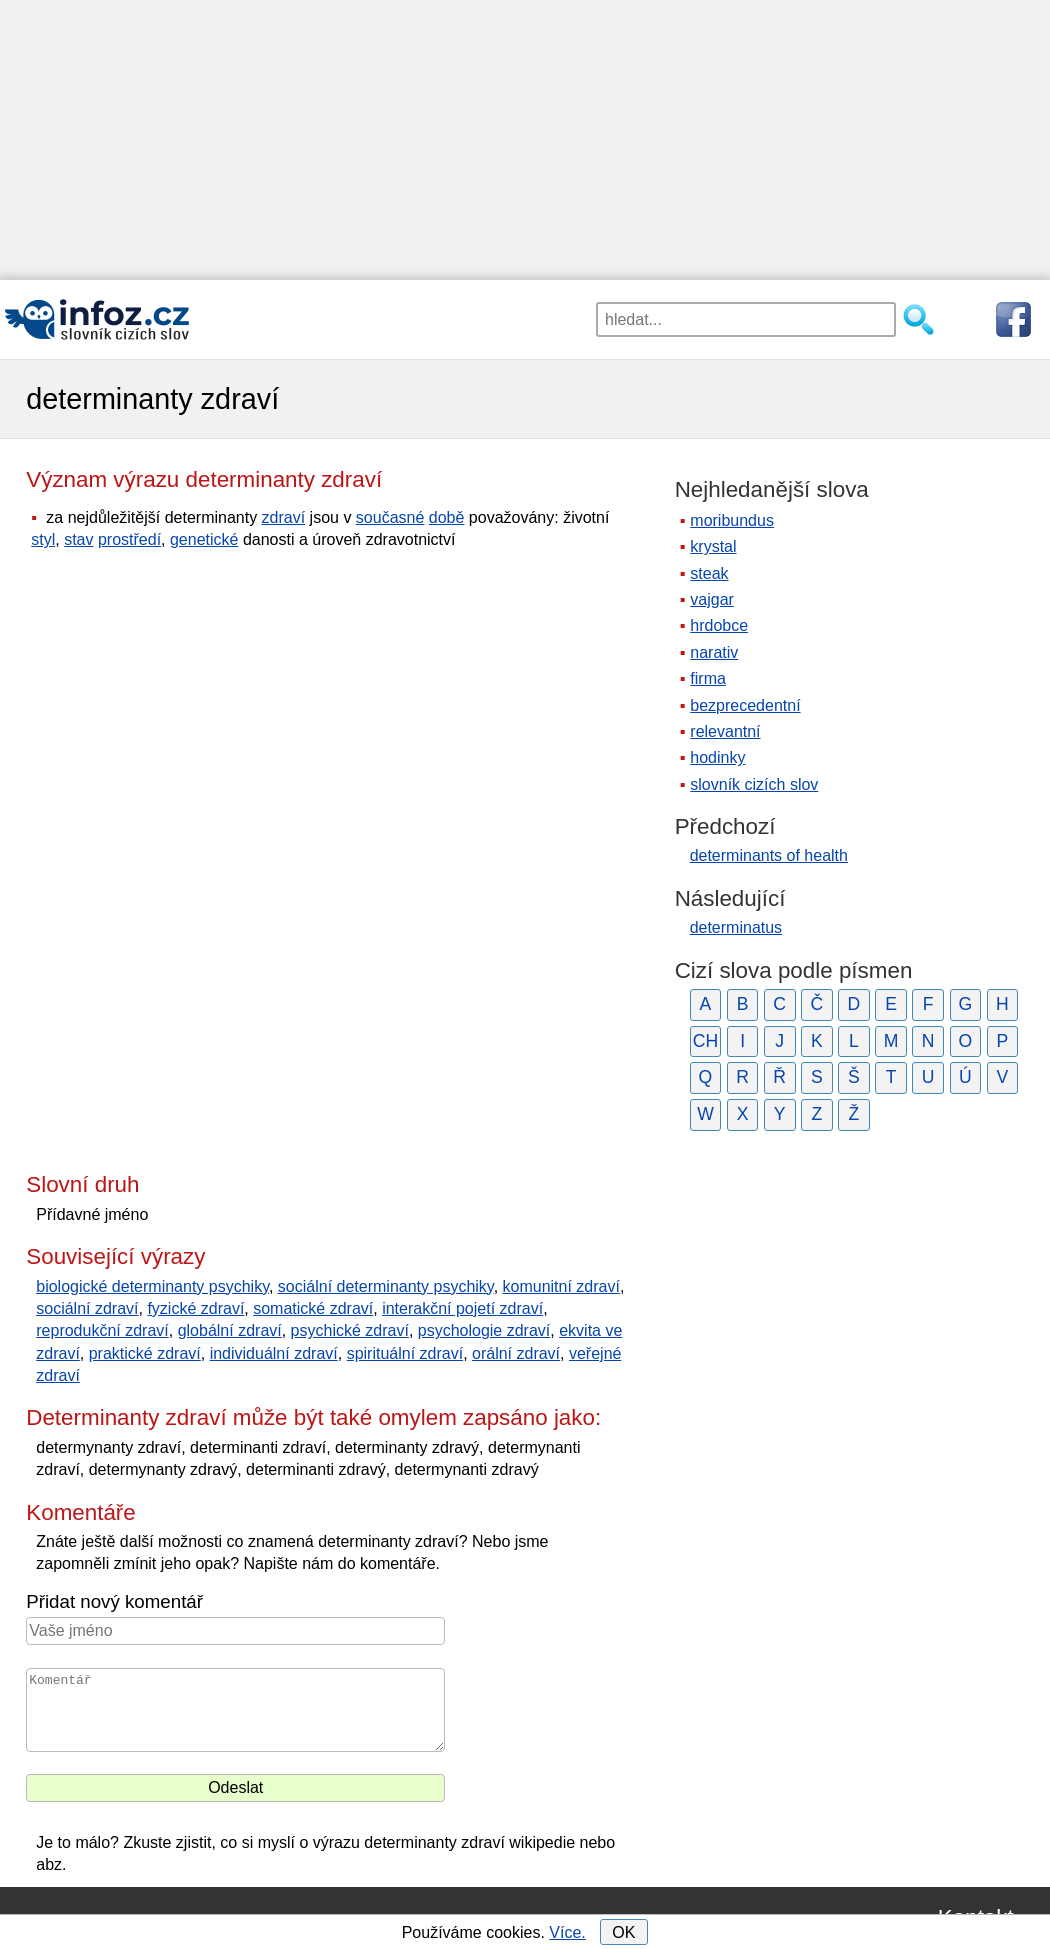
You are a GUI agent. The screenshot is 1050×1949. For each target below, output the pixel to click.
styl (43, 539)
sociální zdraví (87, 1308)
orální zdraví (516, 1353)
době (447, 517)
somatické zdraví (313, 1308)
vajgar (712, 599)
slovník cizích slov (754, 784)
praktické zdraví (145, 1353)
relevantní (725, 731)
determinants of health (769, 855)
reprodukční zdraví (102, 1330)
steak (709, 573)
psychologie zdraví (484, 1330)
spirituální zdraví (405, 1353)
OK (623, 1932)
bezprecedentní (745, 705)
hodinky (717, 757)
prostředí (129, 539)
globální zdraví (230, 1330)
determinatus (736, 927)
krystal (713, 546)
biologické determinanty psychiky (152, 1286)
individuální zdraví (274, 1353)
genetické (204, 539)
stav (78, 539)
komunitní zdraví (561, 1286)
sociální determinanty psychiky (386, 1286)
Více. (567, 1932)
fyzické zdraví (195, 1308)
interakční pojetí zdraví (462, 1308)
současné (390, 517)
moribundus (732, 520)
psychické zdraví (350, 1330)
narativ (714, 652)
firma (708, 678)
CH (705, 1041)
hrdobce (719, 625)
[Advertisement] (525, 140)
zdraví (284, 517)
